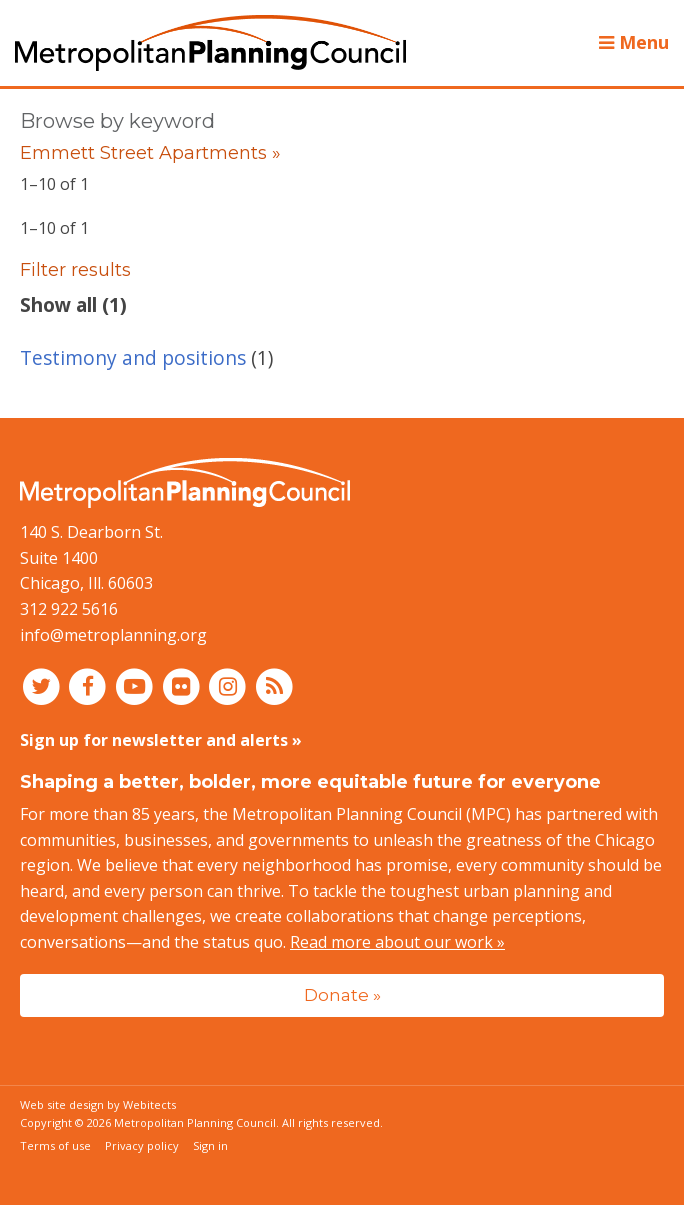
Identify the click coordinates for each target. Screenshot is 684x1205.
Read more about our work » (397, 942)
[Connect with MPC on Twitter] (43, 686)
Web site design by (98, 1104)
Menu (634, 42)
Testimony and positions (133, 357)
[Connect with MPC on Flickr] (183, 686)
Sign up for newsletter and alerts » (161, 740)
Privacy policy (142, 1145)
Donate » (342, 994)
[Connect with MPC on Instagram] (230, 686)
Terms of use (55, 1145)
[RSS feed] (274, 686)
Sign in (210, 1145)
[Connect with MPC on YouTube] (136, 686)
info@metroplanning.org (113, 635)
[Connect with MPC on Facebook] (90, 686)
